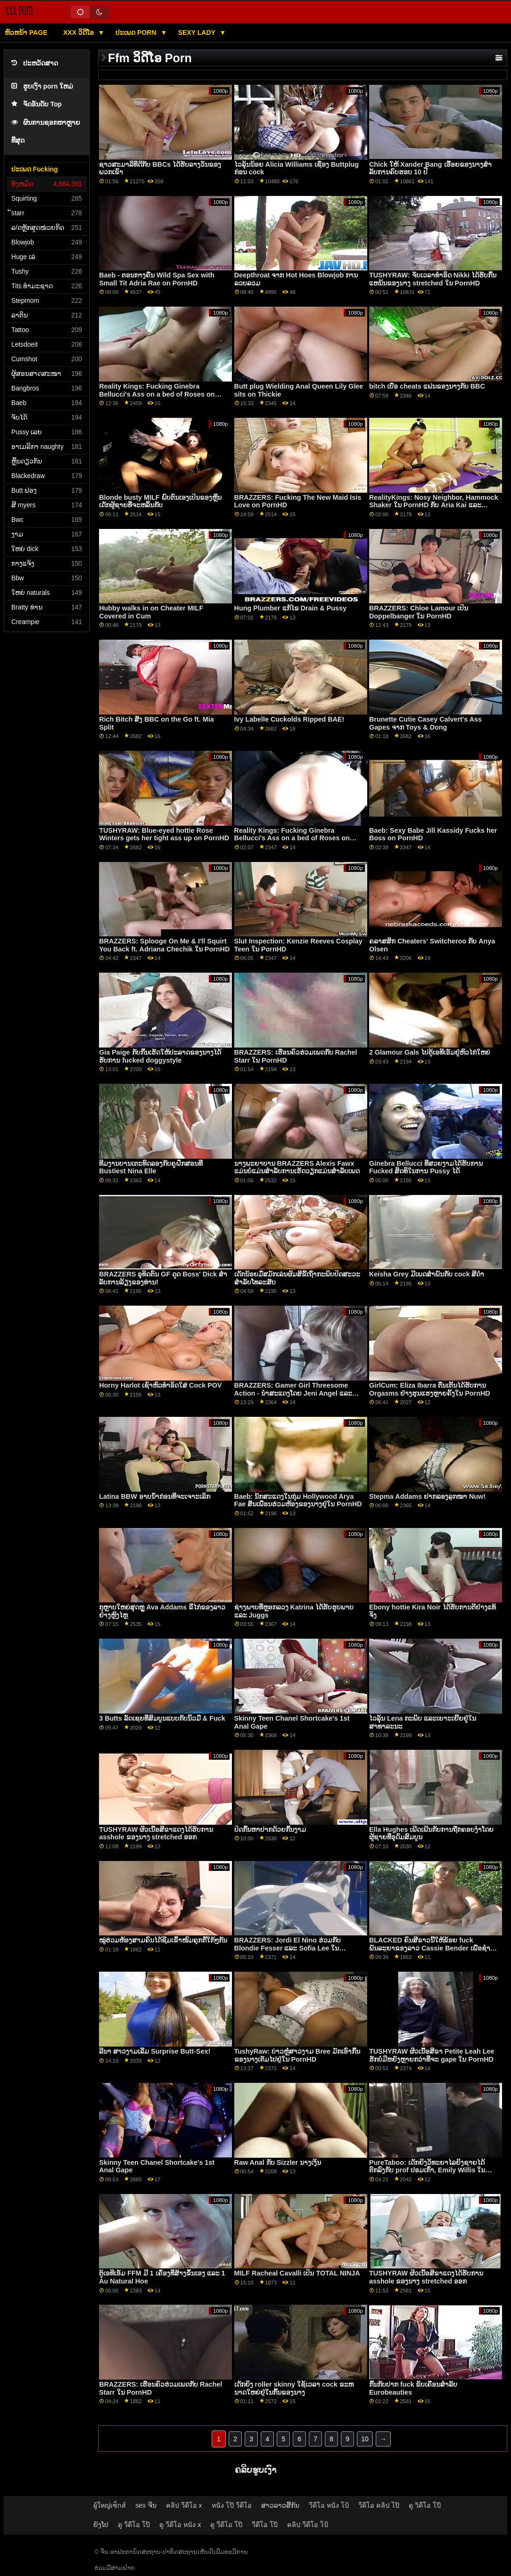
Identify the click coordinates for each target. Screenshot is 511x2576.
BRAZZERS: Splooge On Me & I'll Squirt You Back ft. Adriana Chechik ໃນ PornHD (164, 945)
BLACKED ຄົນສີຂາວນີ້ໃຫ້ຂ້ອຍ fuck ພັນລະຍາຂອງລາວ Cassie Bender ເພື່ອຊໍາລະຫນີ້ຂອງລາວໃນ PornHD (429, 1947)
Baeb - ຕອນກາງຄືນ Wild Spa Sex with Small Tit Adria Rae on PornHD (156, 279)
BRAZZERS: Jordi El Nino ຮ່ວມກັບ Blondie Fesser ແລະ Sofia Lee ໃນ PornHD (287, 1947)
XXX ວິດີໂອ (79, 32)
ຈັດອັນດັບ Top (36, 104)
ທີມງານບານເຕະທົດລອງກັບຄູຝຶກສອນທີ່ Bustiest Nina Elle (151, 1167)
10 (365, 2439)
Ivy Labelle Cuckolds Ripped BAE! (289, 719)
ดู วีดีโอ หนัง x (180, 2524)
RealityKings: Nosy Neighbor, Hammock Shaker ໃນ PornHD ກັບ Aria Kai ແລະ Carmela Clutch (433, 505)
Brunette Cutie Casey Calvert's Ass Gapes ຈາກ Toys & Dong (425, 723)
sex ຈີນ (145, 2505)
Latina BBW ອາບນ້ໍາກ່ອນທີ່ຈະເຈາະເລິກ (154, 1496)
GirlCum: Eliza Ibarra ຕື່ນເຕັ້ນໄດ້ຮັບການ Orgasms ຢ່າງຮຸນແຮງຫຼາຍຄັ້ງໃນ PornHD (429, 1389)
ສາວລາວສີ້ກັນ (280, 2505)
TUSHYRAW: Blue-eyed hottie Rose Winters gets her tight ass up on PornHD (164, 834)
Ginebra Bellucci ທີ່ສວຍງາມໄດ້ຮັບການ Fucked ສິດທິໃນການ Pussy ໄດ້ (426, 1167)
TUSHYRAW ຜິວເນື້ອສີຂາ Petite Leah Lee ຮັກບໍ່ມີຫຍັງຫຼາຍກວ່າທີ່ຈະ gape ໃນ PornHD (432, 2055)
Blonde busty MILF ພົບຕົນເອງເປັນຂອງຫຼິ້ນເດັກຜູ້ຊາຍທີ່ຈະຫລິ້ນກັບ (160, 501)
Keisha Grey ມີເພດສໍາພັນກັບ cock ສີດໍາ (427, 1274)
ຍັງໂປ (100, 2524)
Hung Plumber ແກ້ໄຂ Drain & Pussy (290, 608)
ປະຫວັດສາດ (34, 63)
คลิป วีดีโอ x (184, 2505)
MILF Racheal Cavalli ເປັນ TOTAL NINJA (297, 2273)
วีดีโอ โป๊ (265, 2524)
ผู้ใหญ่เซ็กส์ (109, 2505)
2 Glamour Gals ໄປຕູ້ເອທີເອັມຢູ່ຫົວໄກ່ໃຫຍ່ (429, 1052)
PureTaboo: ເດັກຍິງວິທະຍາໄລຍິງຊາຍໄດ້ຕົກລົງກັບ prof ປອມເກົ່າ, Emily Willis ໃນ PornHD (427, 2170)
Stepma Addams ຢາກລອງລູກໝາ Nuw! (427, 1496)
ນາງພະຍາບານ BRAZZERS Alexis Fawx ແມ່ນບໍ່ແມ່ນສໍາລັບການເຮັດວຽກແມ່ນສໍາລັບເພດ (297, 1167)
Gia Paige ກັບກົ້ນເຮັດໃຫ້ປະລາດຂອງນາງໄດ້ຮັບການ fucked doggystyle (160, 1056)
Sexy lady (197, 32)
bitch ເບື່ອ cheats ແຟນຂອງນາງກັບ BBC (427, 386)
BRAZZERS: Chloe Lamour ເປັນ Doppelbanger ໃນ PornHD (418, 612)
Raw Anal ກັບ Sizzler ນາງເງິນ (277, 2162)
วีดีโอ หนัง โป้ (329, 2505)
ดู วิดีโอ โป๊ (425, 2505)
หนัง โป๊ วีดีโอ (232, 2505)
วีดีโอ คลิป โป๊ (378, 2505)
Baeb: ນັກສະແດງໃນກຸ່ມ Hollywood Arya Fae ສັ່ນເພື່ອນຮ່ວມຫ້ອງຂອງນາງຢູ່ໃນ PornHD (298, 1500)
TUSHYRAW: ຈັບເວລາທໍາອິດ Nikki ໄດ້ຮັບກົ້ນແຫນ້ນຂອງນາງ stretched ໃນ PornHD (432, 279)
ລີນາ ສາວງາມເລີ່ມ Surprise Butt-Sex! (154, 2051)
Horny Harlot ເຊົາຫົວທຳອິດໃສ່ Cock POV (160, 1385)
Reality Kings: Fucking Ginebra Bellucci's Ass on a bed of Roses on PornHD (156, 394)
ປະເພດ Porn (136, 32)
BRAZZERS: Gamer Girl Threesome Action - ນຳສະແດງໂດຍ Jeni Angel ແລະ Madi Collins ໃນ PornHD (293, 1393)
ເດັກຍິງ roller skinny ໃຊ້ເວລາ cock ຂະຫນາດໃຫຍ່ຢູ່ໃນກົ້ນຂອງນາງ (294, 2388)
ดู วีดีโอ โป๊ (134, 2524)
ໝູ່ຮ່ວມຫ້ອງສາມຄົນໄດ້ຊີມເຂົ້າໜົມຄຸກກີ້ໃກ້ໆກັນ (163, 1940)
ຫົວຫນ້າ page (26, 32)
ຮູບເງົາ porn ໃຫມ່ (42, 86)
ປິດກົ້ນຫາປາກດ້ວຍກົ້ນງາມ (270, 1829)
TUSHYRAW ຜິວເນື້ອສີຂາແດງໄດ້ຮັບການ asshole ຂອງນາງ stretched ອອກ (156, 1833)
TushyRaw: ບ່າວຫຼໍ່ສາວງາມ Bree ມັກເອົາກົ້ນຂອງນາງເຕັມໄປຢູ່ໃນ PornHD (297, 2055)
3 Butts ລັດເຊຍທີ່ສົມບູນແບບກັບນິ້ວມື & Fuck (162, 1718)
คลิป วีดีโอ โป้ (307, 2524)
